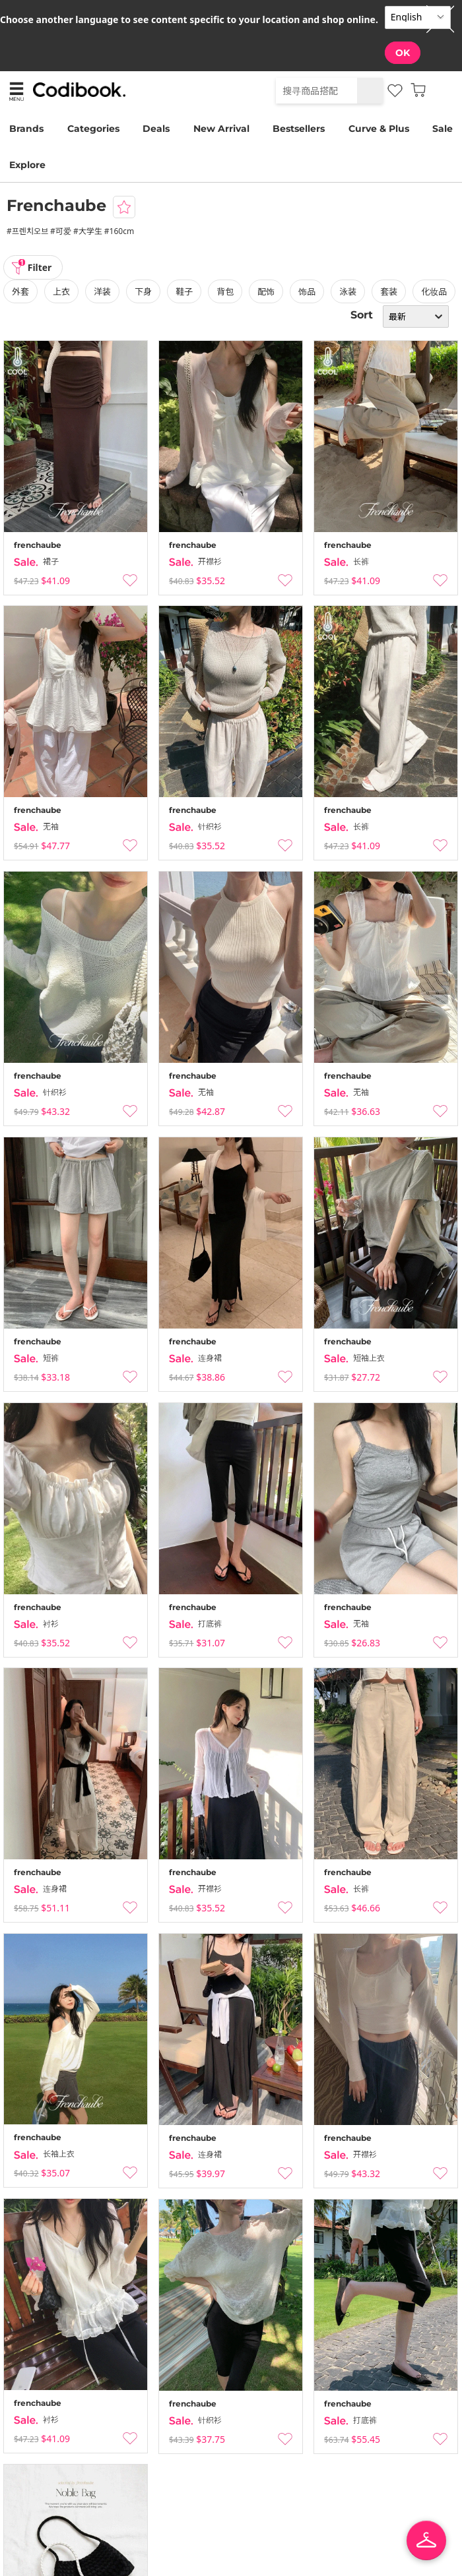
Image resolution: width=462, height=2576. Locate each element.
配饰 (266, 291)
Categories (93, 129)
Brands (26, 129)
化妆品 (434, 291)
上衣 (61, 291)
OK (402, 53)
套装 (388, 291)
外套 (20, 291)
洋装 (102, 291)
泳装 (347, 291)
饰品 (306, 291)
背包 (225, 291)
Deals (156, 129)
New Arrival (221, 129)
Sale (442, 129)
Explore (27, 165)
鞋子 (184, 291)
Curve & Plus (378, 129)
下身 (143, 291)
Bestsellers (299, 129)
